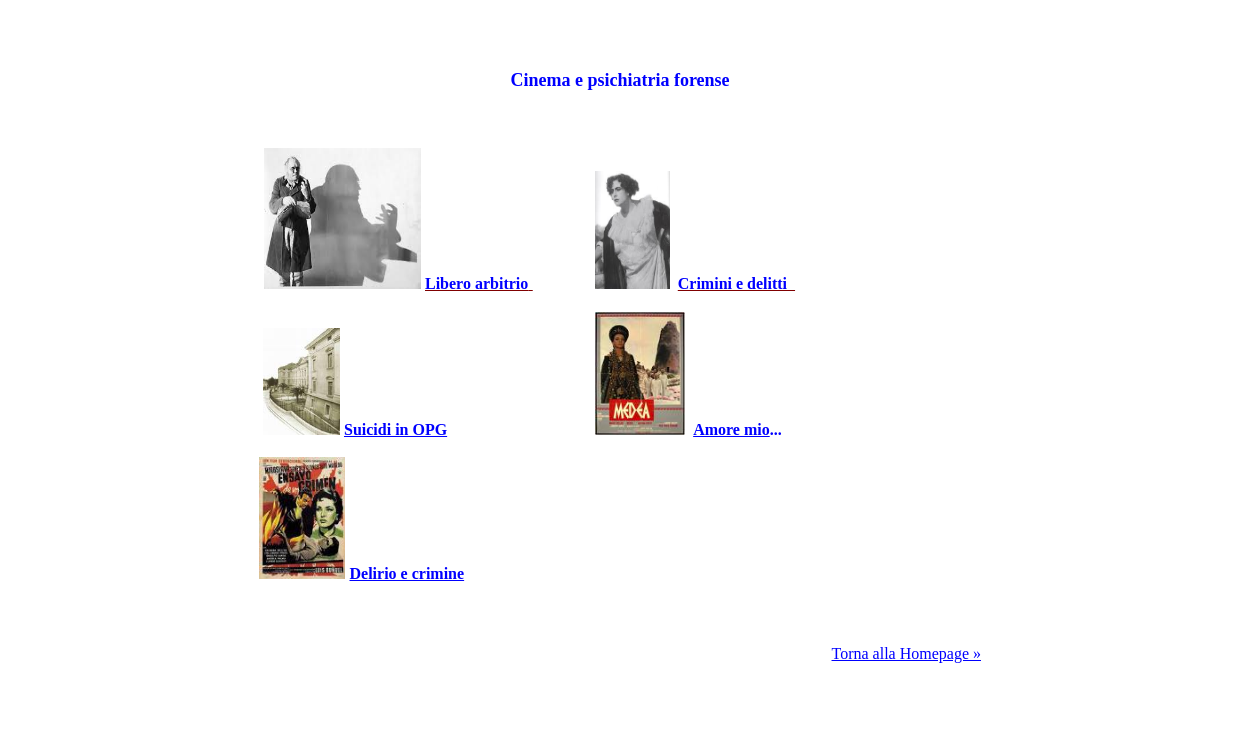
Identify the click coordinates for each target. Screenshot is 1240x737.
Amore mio (731, 429)
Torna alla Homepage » (906, 653)
